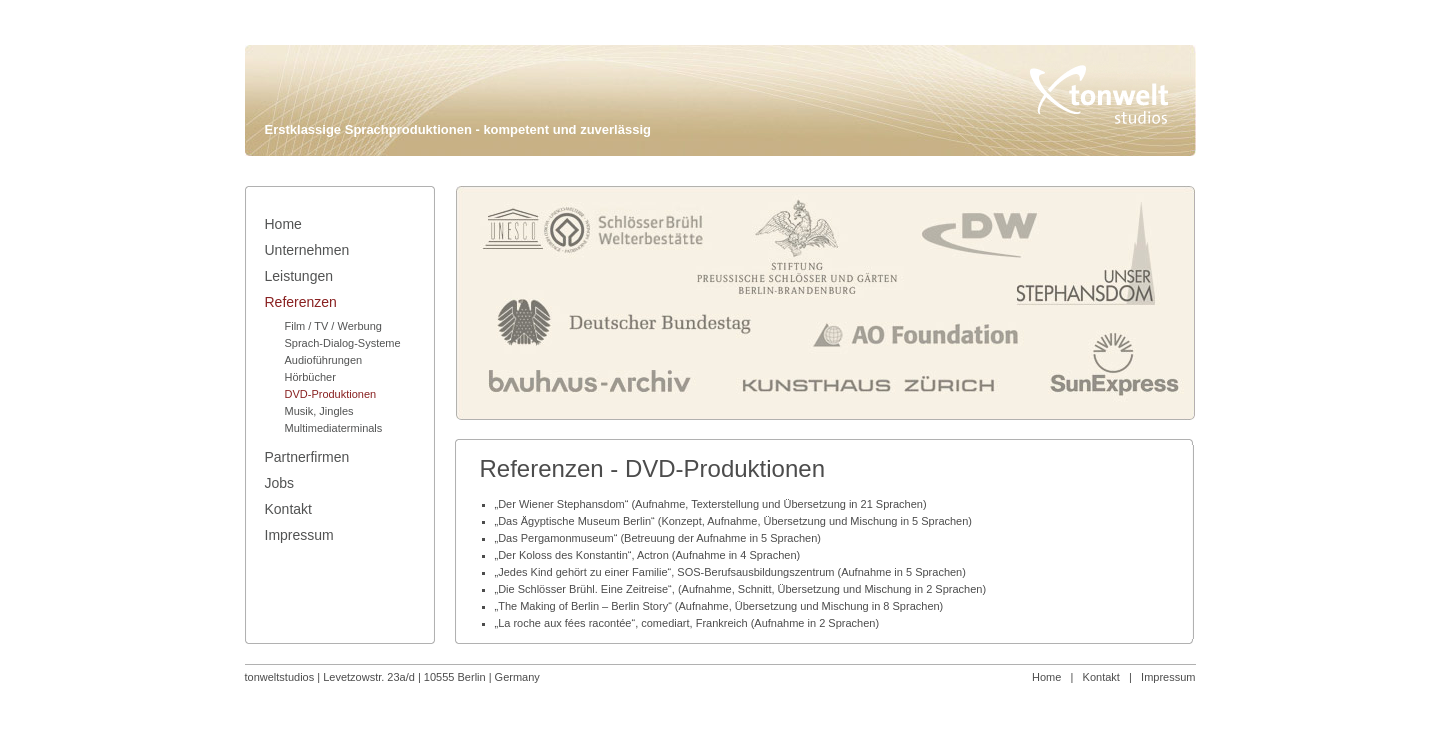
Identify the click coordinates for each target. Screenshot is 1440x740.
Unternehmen (307, 250)
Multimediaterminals (334, 428)
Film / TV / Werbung (333, 326)
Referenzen (301, 302)
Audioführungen (324, 360)
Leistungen (299, 276)
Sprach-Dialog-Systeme (343, 343)
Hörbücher (310, 377)
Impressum (1168, 677)
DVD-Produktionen (331, 394)
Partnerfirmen (307, 457)
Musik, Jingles (319, 411)
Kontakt (1101, 677)
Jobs (280, 483)
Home (1046, 677)
